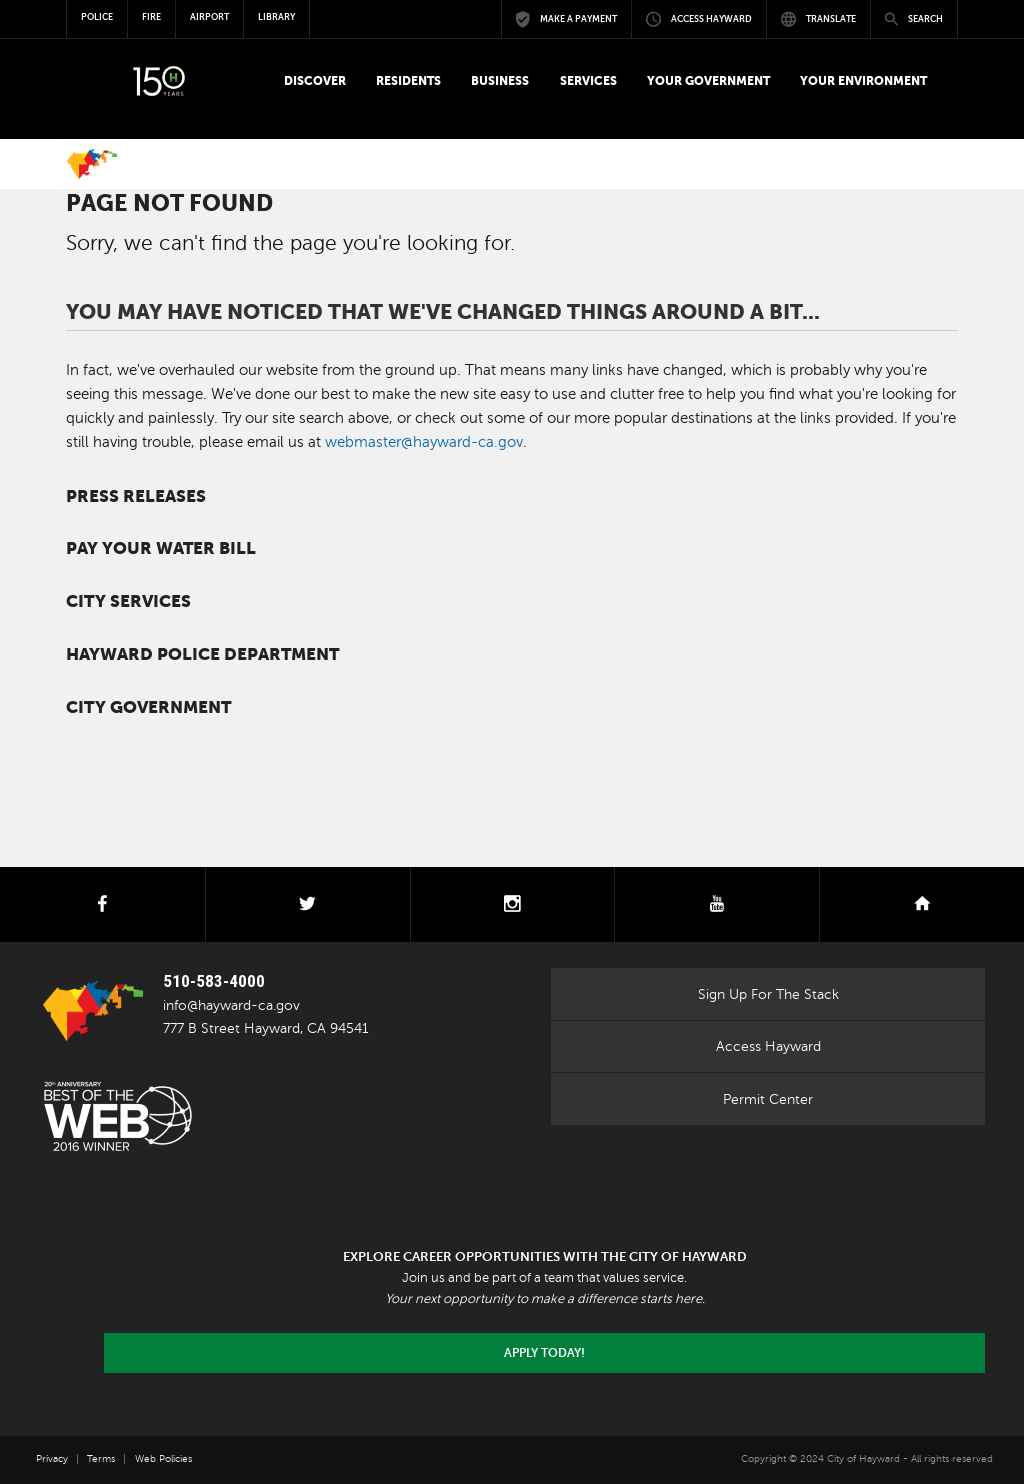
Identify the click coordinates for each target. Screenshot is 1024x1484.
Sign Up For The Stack (768, 994)
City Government (148, 707)
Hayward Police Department (202, 654)
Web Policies (163, 1458)
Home (92, 164)
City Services (128, 601)
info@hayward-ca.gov (231, 1005)
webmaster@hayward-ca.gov (424, 442)
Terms (101, 1458)
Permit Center (768, 1099)
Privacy (52, 1458)
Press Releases (136, 496)
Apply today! (544, 1353)
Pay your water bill (161, 548)
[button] (314, 81)
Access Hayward (768, 1046)
